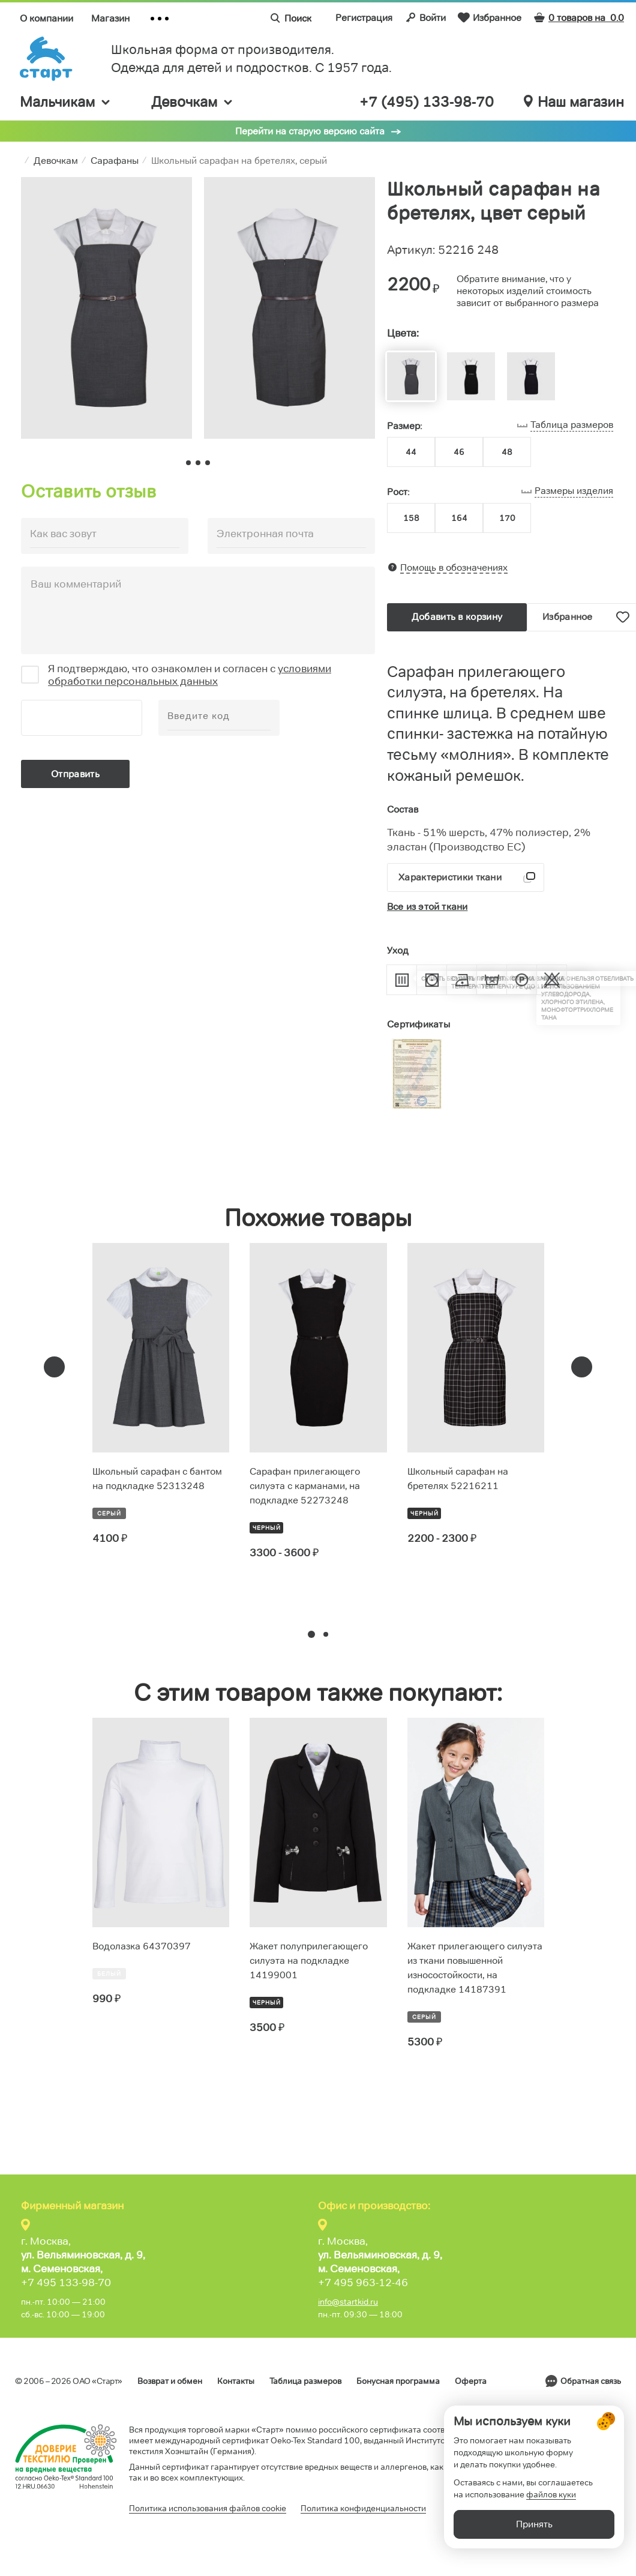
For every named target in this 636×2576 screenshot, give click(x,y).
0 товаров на (578, 17)
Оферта (471, 2381)
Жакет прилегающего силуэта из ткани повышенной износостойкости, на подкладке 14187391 (474, 1967)
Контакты (235, 2381)
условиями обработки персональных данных (189, 675)
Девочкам (192, 101)
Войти (425, 17)
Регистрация (363, 17)
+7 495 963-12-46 (363, 2282)
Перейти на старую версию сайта (310, 131)
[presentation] (54, 1366)
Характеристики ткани (450, 877)
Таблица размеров (305, 2381)
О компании (46, 18)
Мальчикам (66, 101)
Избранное (489, 17)
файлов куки (551, 2510)
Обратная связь (590, 2381)
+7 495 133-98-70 (66, 2282)
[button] (311, 1634)
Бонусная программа (398, 2381)
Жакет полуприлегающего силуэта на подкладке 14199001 (309, 1960)
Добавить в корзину (457, 616)
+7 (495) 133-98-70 (426, 102)
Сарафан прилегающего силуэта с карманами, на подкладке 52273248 (305, 1486)
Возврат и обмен (169, 2381)
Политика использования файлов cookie (207, 2508)
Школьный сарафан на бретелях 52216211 (457, 1478)
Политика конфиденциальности (363, 2508)
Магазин (110, 18)
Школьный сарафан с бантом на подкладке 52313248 (157, 1478)
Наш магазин (574, 102)
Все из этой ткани (427, 906)
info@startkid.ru (348, 2301)
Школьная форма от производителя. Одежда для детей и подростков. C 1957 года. (251, 58)
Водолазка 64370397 (141, 1946)
